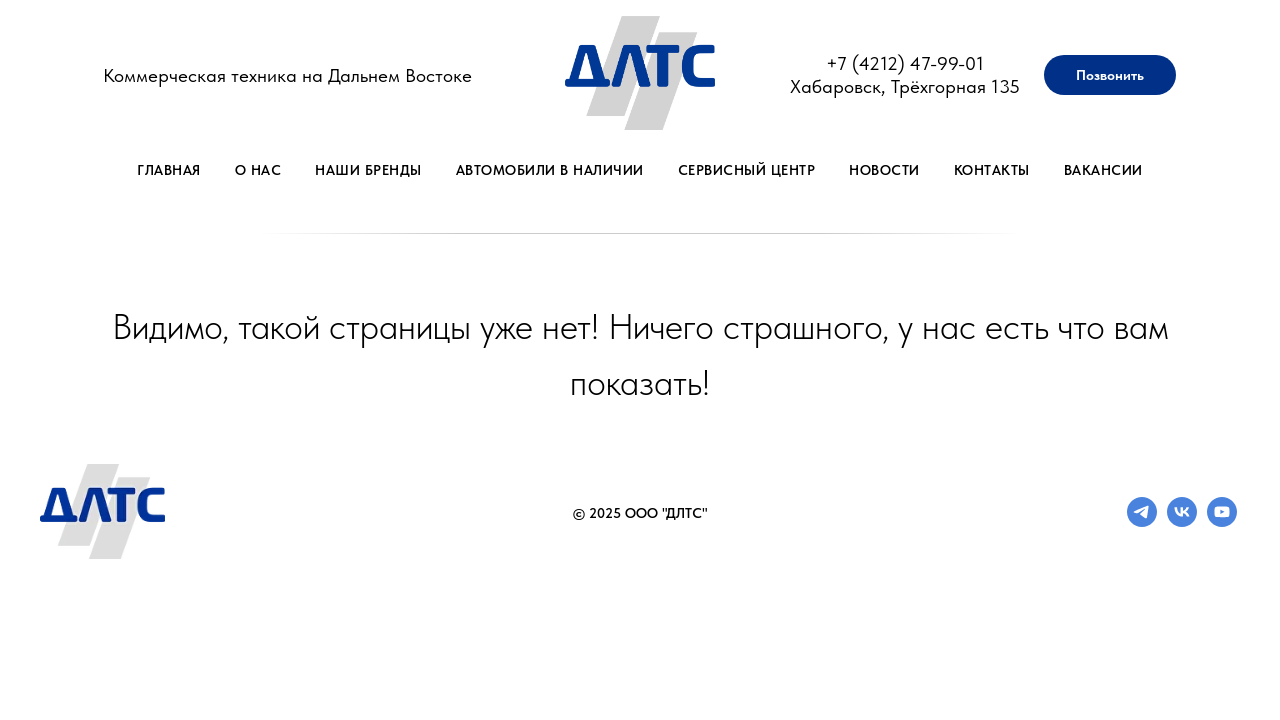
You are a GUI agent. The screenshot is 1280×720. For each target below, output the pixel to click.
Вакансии (1103, 170)
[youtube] (1222, 521)
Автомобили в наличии (550, 170)
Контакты (992, 170)
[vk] (1182, 521)
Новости (884, 170)
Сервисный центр (747, 170)
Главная (169, 170)
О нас (258, 170)
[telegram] (1142, 521)
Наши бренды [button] (368, 170)
